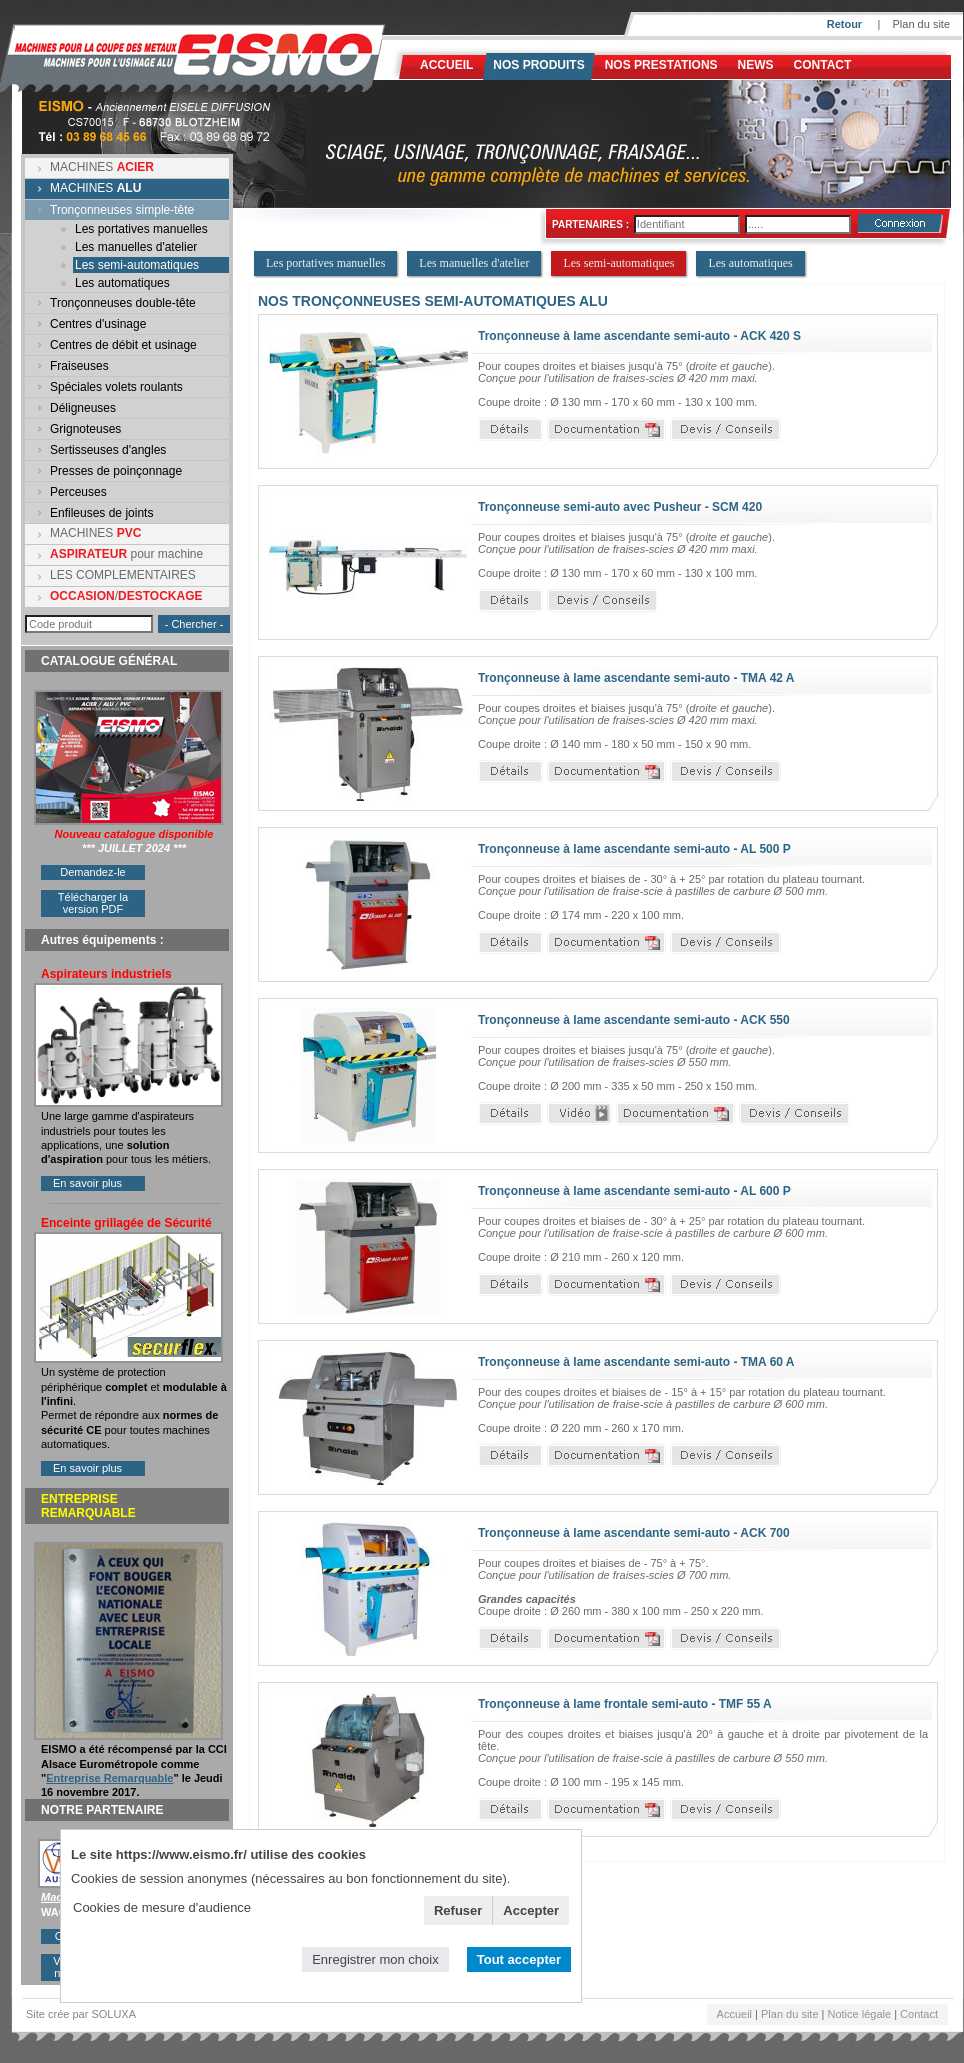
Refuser (458, 1910)
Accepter (531, 1910)
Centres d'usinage (98, 324)
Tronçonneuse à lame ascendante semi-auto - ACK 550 (634, 1020)
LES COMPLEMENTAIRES (123, 575)
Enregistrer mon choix (375, 1959)
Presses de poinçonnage (116, 471)
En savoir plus (87, 1183)
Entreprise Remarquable (109, 1778)
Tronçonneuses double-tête (123, 303)
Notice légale (860, 2014)
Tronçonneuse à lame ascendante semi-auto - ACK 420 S (639, 336)
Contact (823, 65)
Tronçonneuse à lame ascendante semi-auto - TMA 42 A (636, 678)
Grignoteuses (85, 429)
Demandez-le (92, 872)
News (756, 65)
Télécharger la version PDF (93, 903)
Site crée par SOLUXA (81, 2014)
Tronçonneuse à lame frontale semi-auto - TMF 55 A (625, 1704)
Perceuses (78, 492)
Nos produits (538, 65)
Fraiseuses (79, 366)
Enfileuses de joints (101, 513)
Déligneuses (83, 408)
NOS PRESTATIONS (661, 65)
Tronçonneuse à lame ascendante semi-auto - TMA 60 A (636, 1362)
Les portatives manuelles (141, 229)
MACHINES (102, 167)
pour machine (126, 554)
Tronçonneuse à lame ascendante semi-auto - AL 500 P (634, 849)
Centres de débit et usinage (123, 345)
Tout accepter (519, 1959)
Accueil (446, 65)
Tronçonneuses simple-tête (122, 210)
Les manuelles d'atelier (136, 247)
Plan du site (921, 24)
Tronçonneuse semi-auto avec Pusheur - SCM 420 (620, 507)
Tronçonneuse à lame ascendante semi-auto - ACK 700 (634, 1533)
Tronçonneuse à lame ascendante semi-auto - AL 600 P (634, 1191)
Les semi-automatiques (137, 265)
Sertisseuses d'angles (108, 450)
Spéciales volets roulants (116, 387)
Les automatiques (122, 283)
